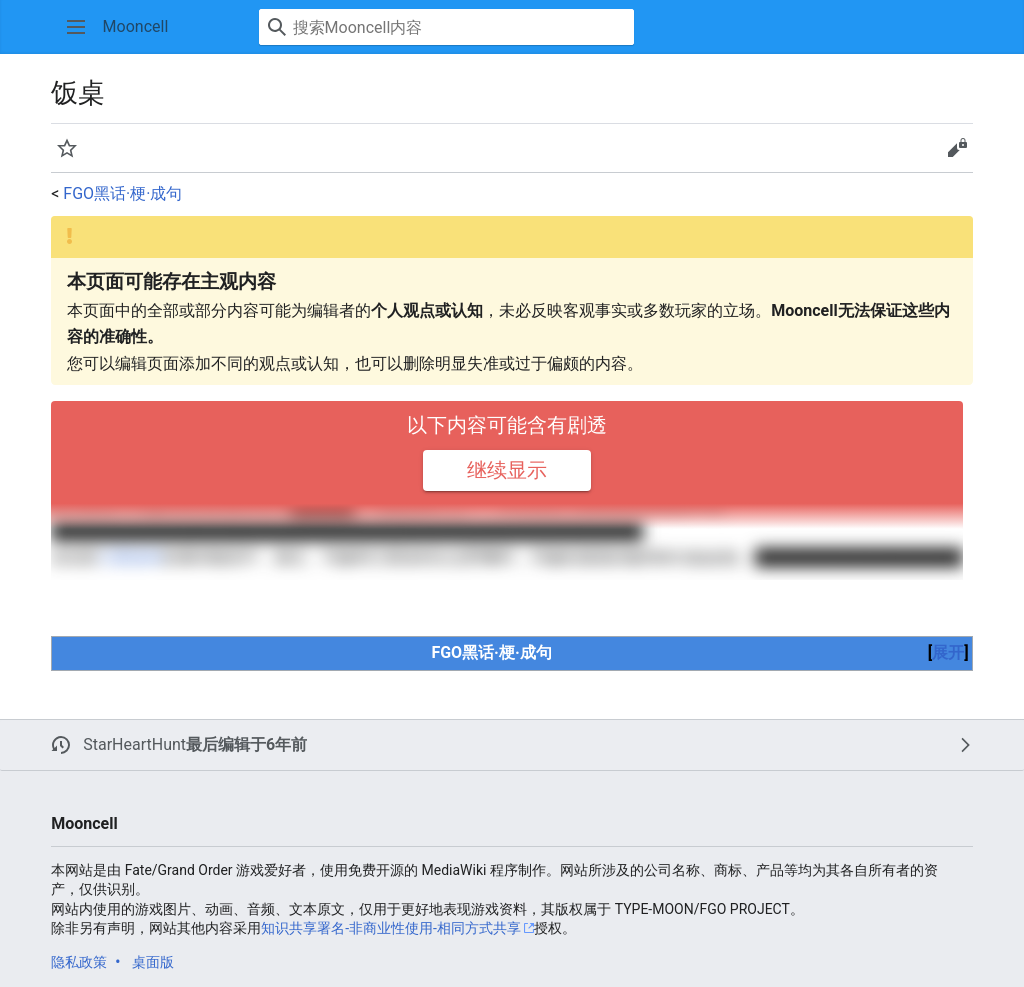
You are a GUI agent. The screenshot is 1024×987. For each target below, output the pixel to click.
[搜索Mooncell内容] (446, 27)
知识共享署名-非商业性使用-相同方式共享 (391, 928)
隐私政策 (79, 962)
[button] (76, 27)
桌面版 (153, 962)
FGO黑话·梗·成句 (122, 193)
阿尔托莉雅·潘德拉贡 (205, 531)
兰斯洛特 (131, 557)
